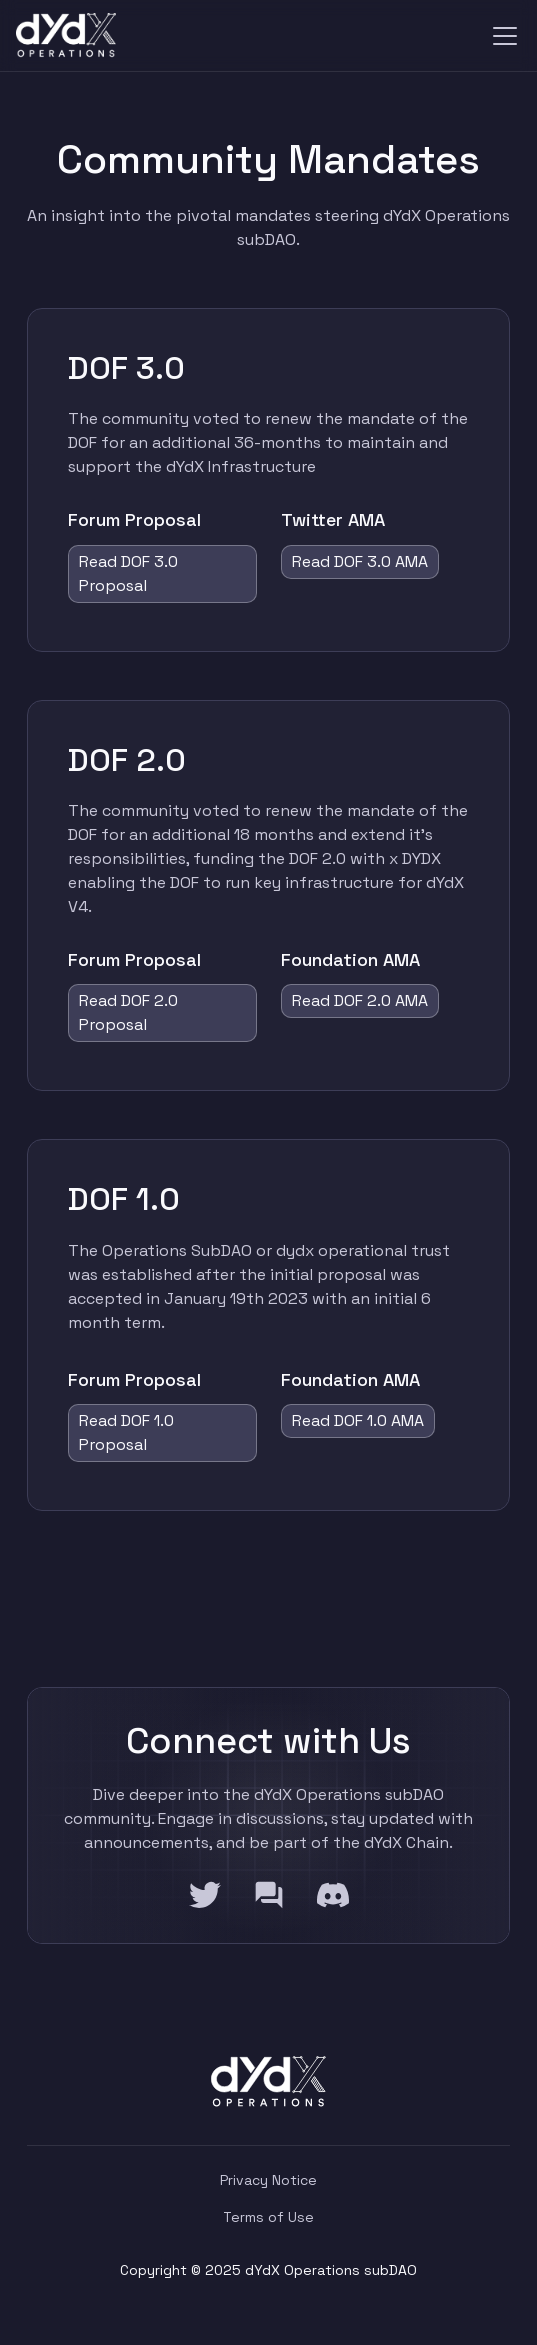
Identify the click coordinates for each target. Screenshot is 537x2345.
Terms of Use (268, 2217)
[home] (66, 36)
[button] (501, 36)
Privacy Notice (268, 2180)
